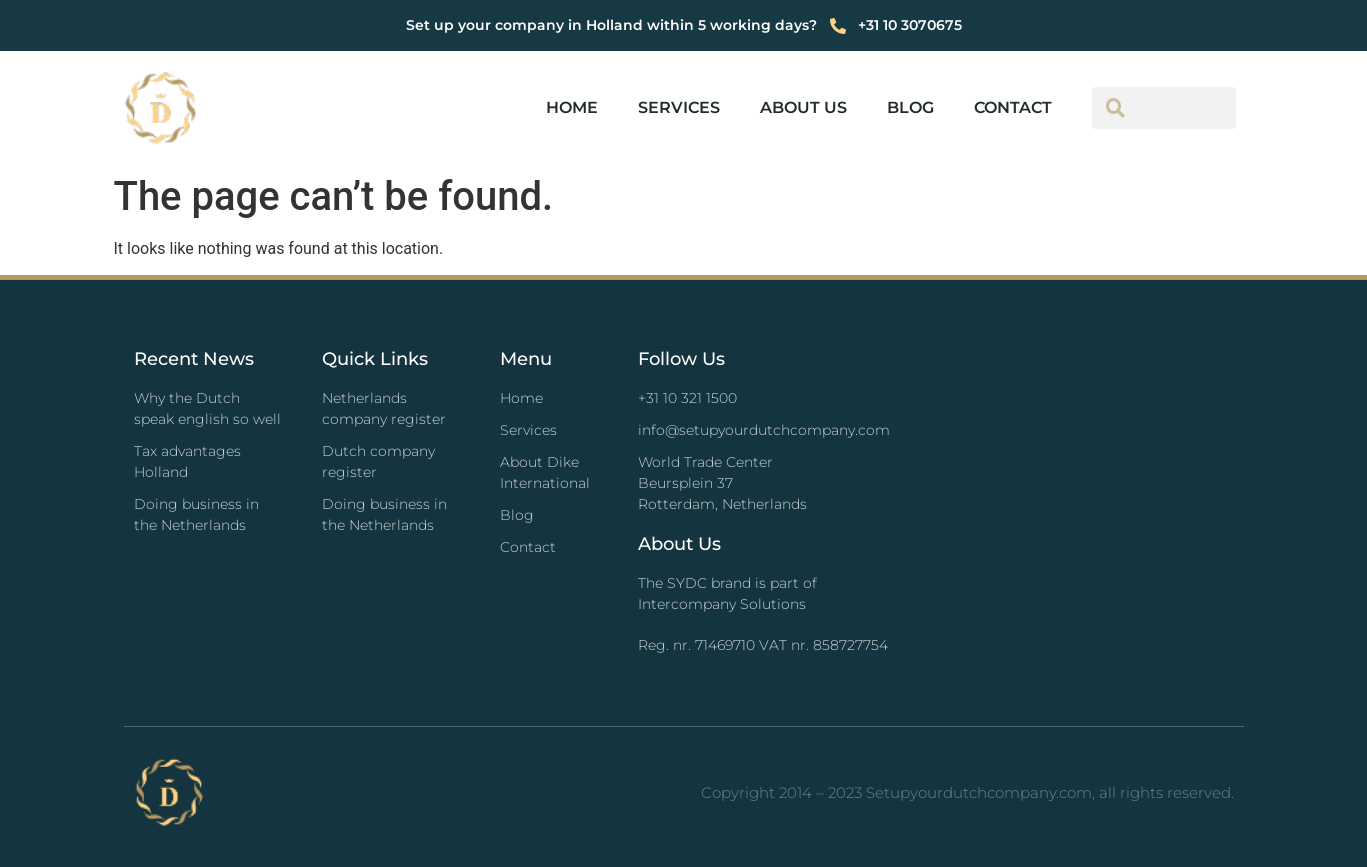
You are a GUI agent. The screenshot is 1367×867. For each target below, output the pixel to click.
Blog (910, 107)
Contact (1013, 107)
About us (803, 107)
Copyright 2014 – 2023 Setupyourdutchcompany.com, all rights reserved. (967, 792)
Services (679, 107)
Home (572, 107)
